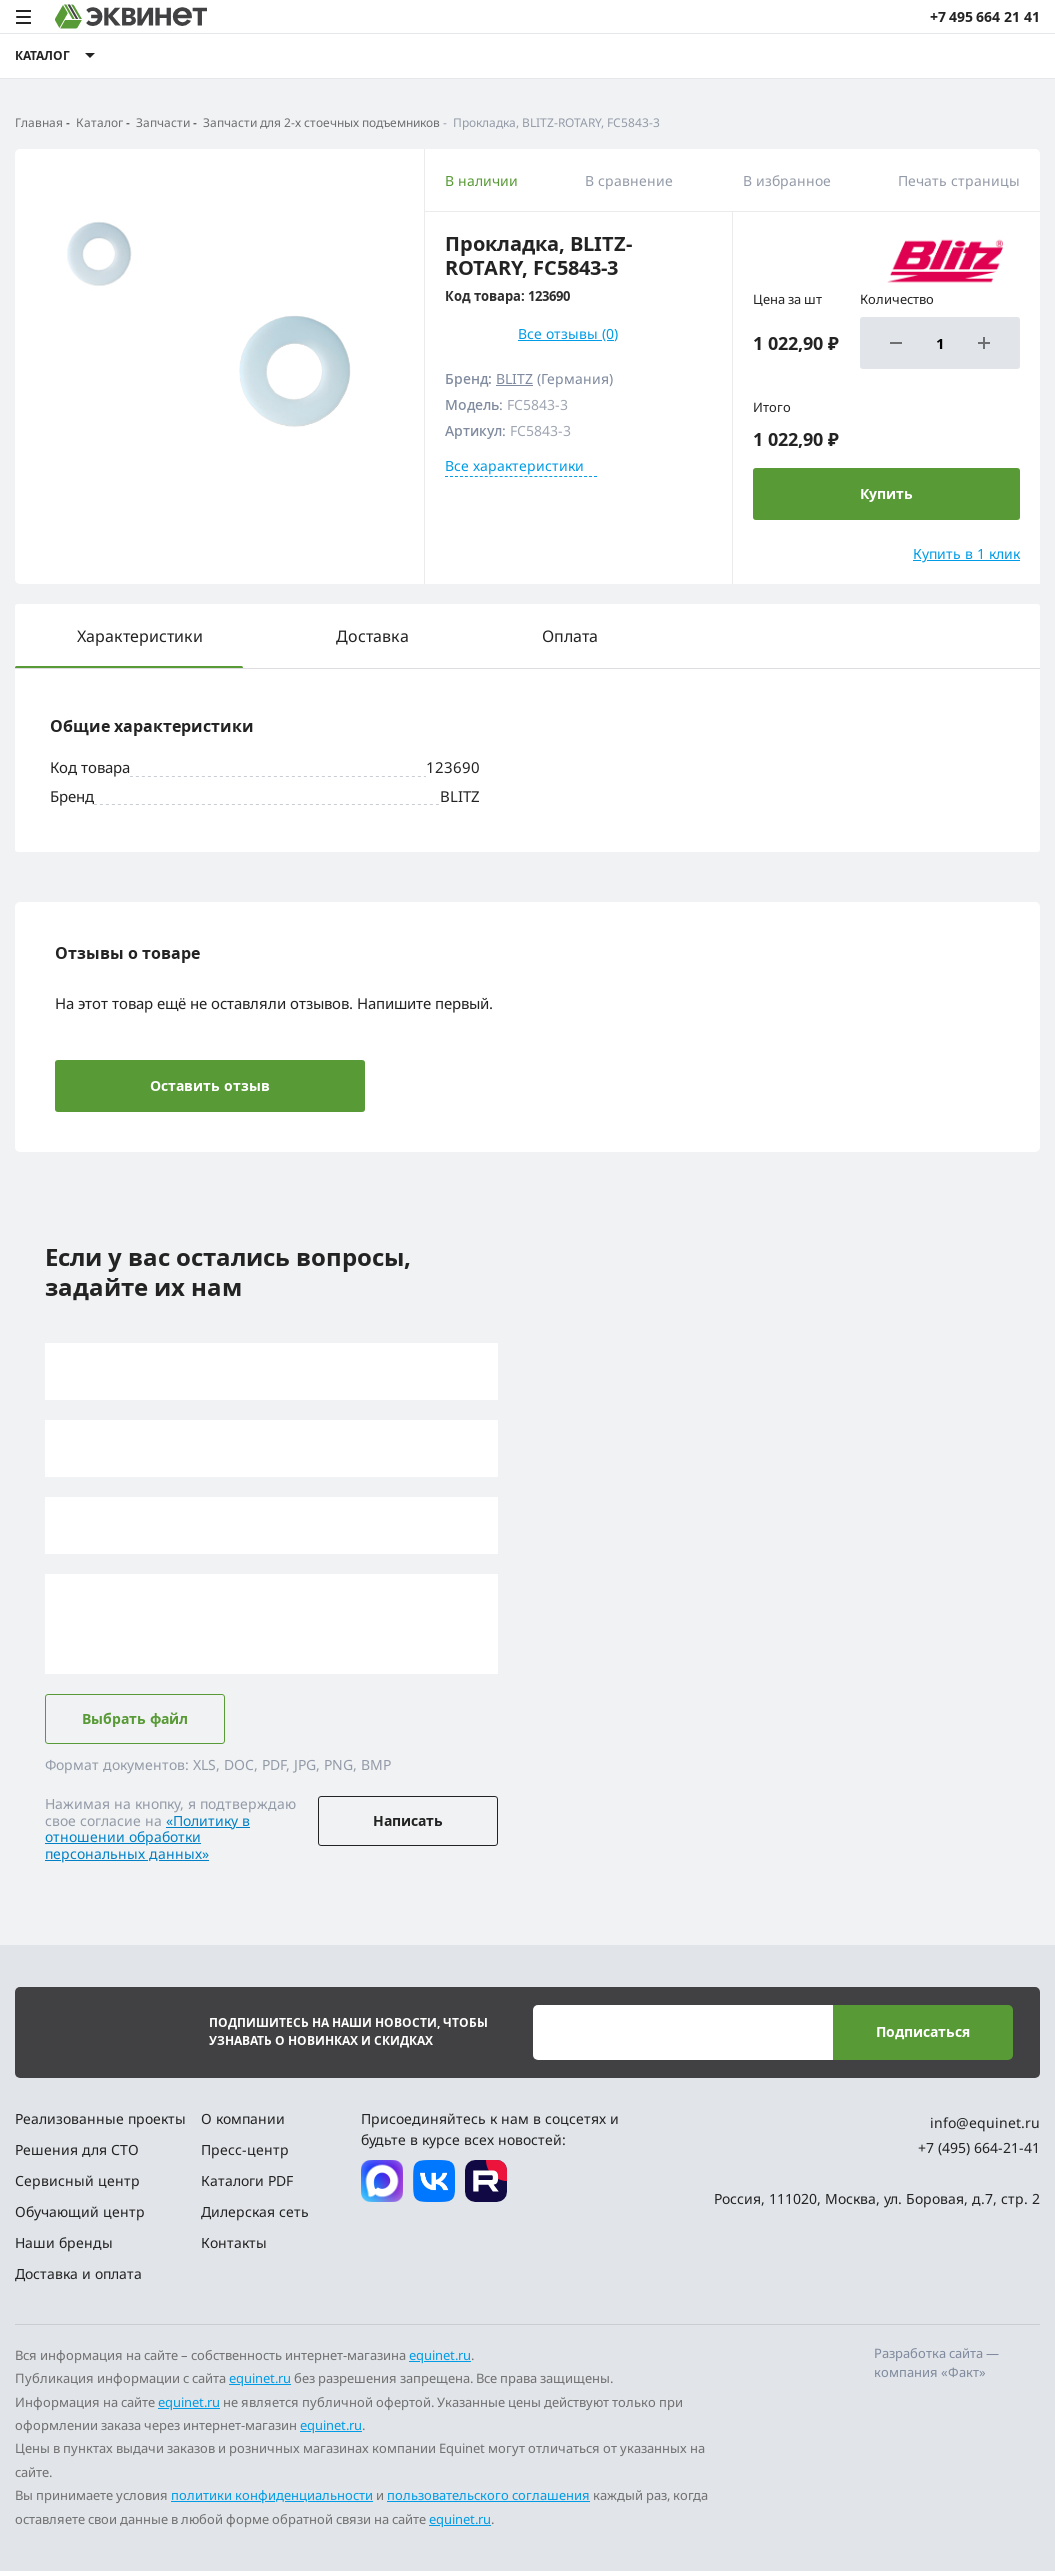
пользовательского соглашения (488, 2495)
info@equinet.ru (985, 2122)
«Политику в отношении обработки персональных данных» (147, 1837)
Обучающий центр (80, 2211)
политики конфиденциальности (272, 2495)
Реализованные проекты (100, 2118)
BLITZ (514, 378)
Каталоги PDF (247, 2180)
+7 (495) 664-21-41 (979, 2147)
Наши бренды (64, 2242)
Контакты (234, 2242)
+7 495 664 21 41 (985, 16)
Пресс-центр (245, 2149)
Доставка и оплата (78, 2273)
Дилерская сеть (255, 2211)
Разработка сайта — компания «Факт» (936, 2363)
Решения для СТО (77, 2149)
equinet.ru (440, 2355)
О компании (243, 2118)
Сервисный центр (77, 2180)
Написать (408, 1820)
